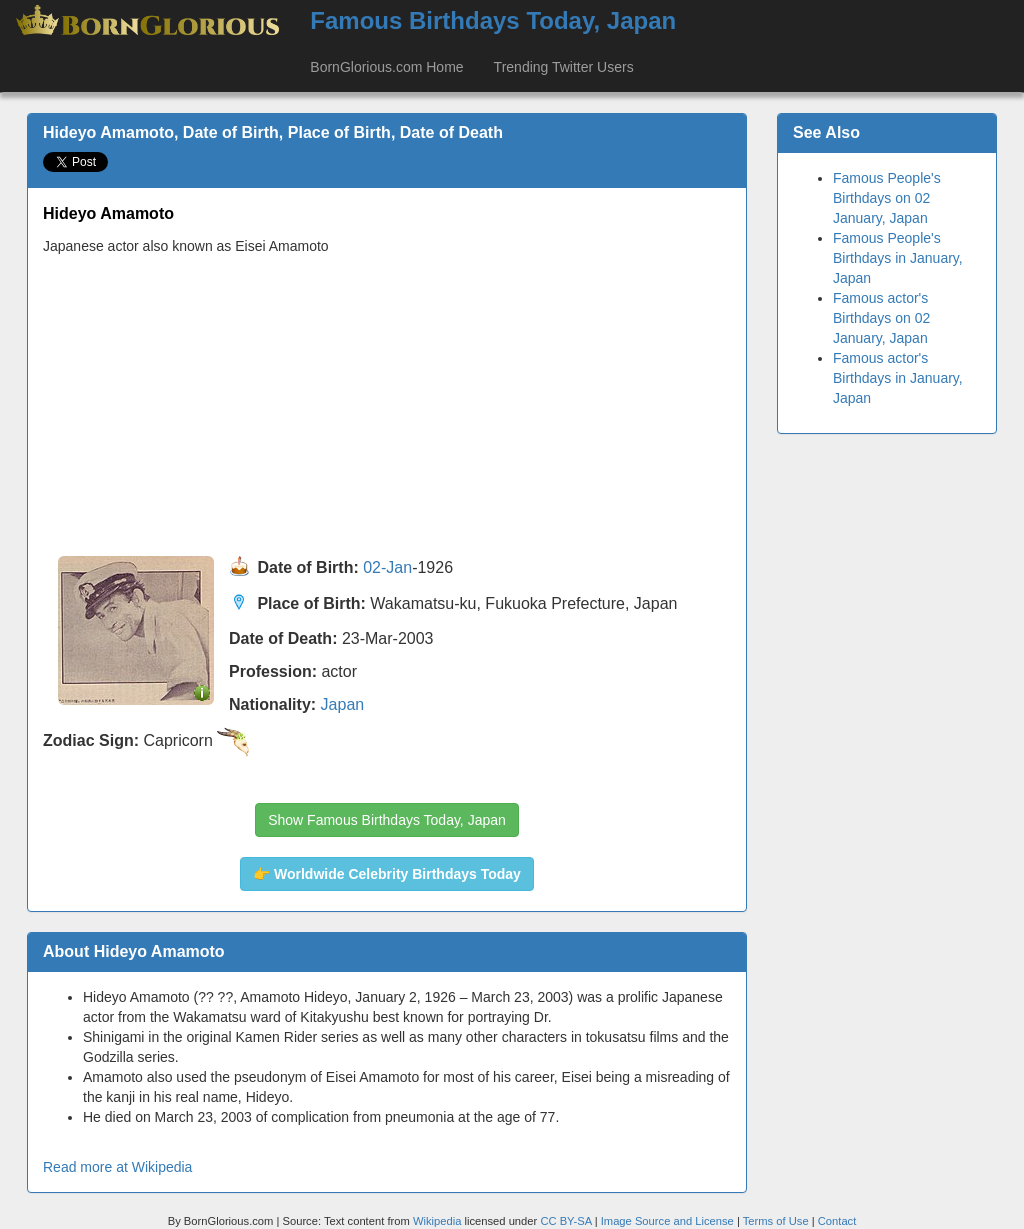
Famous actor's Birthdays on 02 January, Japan (881, 318)
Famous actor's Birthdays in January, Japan (898, 378)
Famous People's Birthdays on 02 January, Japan (887, 198)
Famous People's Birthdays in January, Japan (898, 258)
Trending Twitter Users (564, 67)
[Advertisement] (387, 406)
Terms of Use (777, 1221)
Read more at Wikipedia (117, 1167)
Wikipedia (437, 1221)
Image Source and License (667, 1221)
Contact (837, 1221)
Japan (343, 704)
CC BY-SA (565, 1221)
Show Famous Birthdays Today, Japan (387, 820)
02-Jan (387, 567)
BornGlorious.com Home (386, 67)
